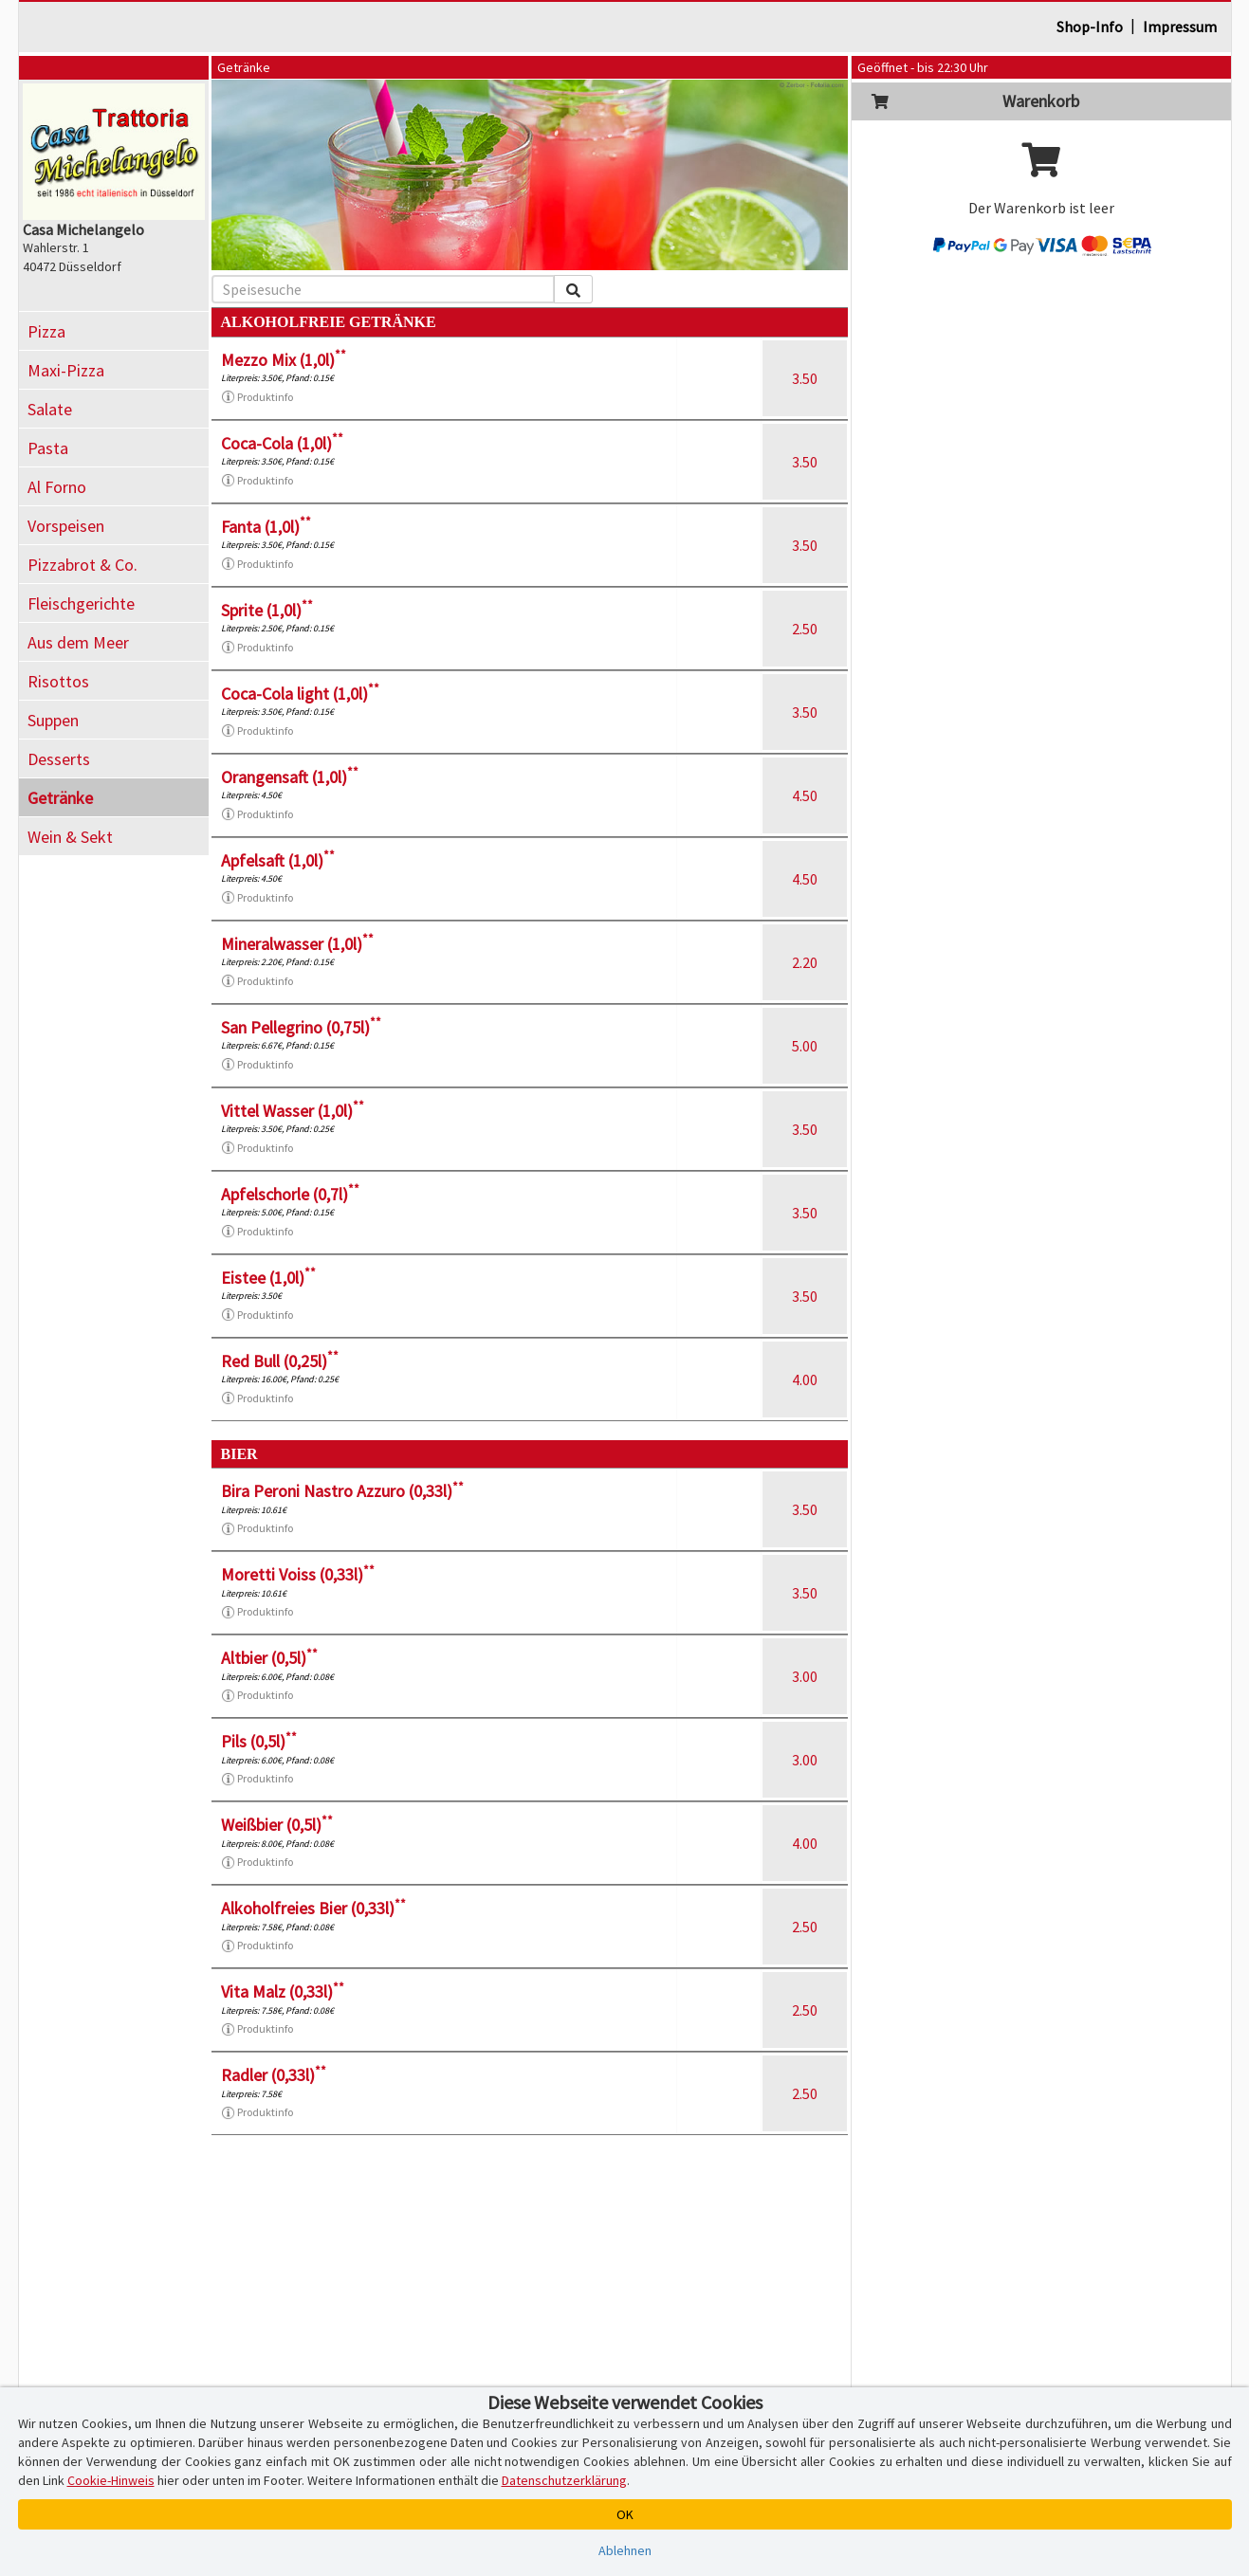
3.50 (804, 378)
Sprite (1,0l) (267, 610)
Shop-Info (1089, 26)
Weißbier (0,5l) (277, 1825)
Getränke (60, 798)
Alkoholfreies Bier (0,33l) (313, 1908)
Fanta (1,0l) (266, 527)
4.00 (804, 1379)
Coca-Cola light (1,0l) (300, 693)
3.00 (804, 1676)
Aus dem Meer (78, 642)
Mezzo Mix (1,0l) (283, 360)
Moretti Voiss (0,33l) (298, 1574)
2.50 (804, 628)
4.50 (804, 795)
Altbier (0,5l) (269, 1658)
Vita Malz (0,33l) (282, 1991)
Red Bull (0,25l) (280, 1361)
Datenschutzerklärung (564, 2480)
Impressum (1180, 26)
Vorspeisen (66, 526)
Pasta (48, 448)
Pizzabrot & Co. (83, 564)
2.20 (804, 962)
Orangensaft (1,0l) (289, 777)
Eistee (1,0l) (268, 1277)
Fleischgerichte (81, 603)
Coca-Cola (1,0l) (282, 443)
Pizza (46, 331)
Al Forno (57, 487)
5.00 (804, 1045)
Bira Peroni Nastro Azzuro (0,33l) (342, 1491)
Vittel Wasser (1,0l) (292, 1111)
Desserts (59, 759)
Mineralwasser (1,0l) (297, 944)
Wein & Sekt (70, 837)
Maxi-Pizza (66, 370)
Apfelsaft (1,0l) (278, 860)
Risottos (58, 681)
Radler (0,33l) (273, 2075)
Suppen (53, 720)
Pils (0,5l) (259, 1741)
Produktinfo (257, 397)
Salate (50, 409)
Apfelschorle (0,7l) (290, 1194)
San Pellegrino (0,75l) (301, 1027)
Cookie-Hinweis (111, 2480)
